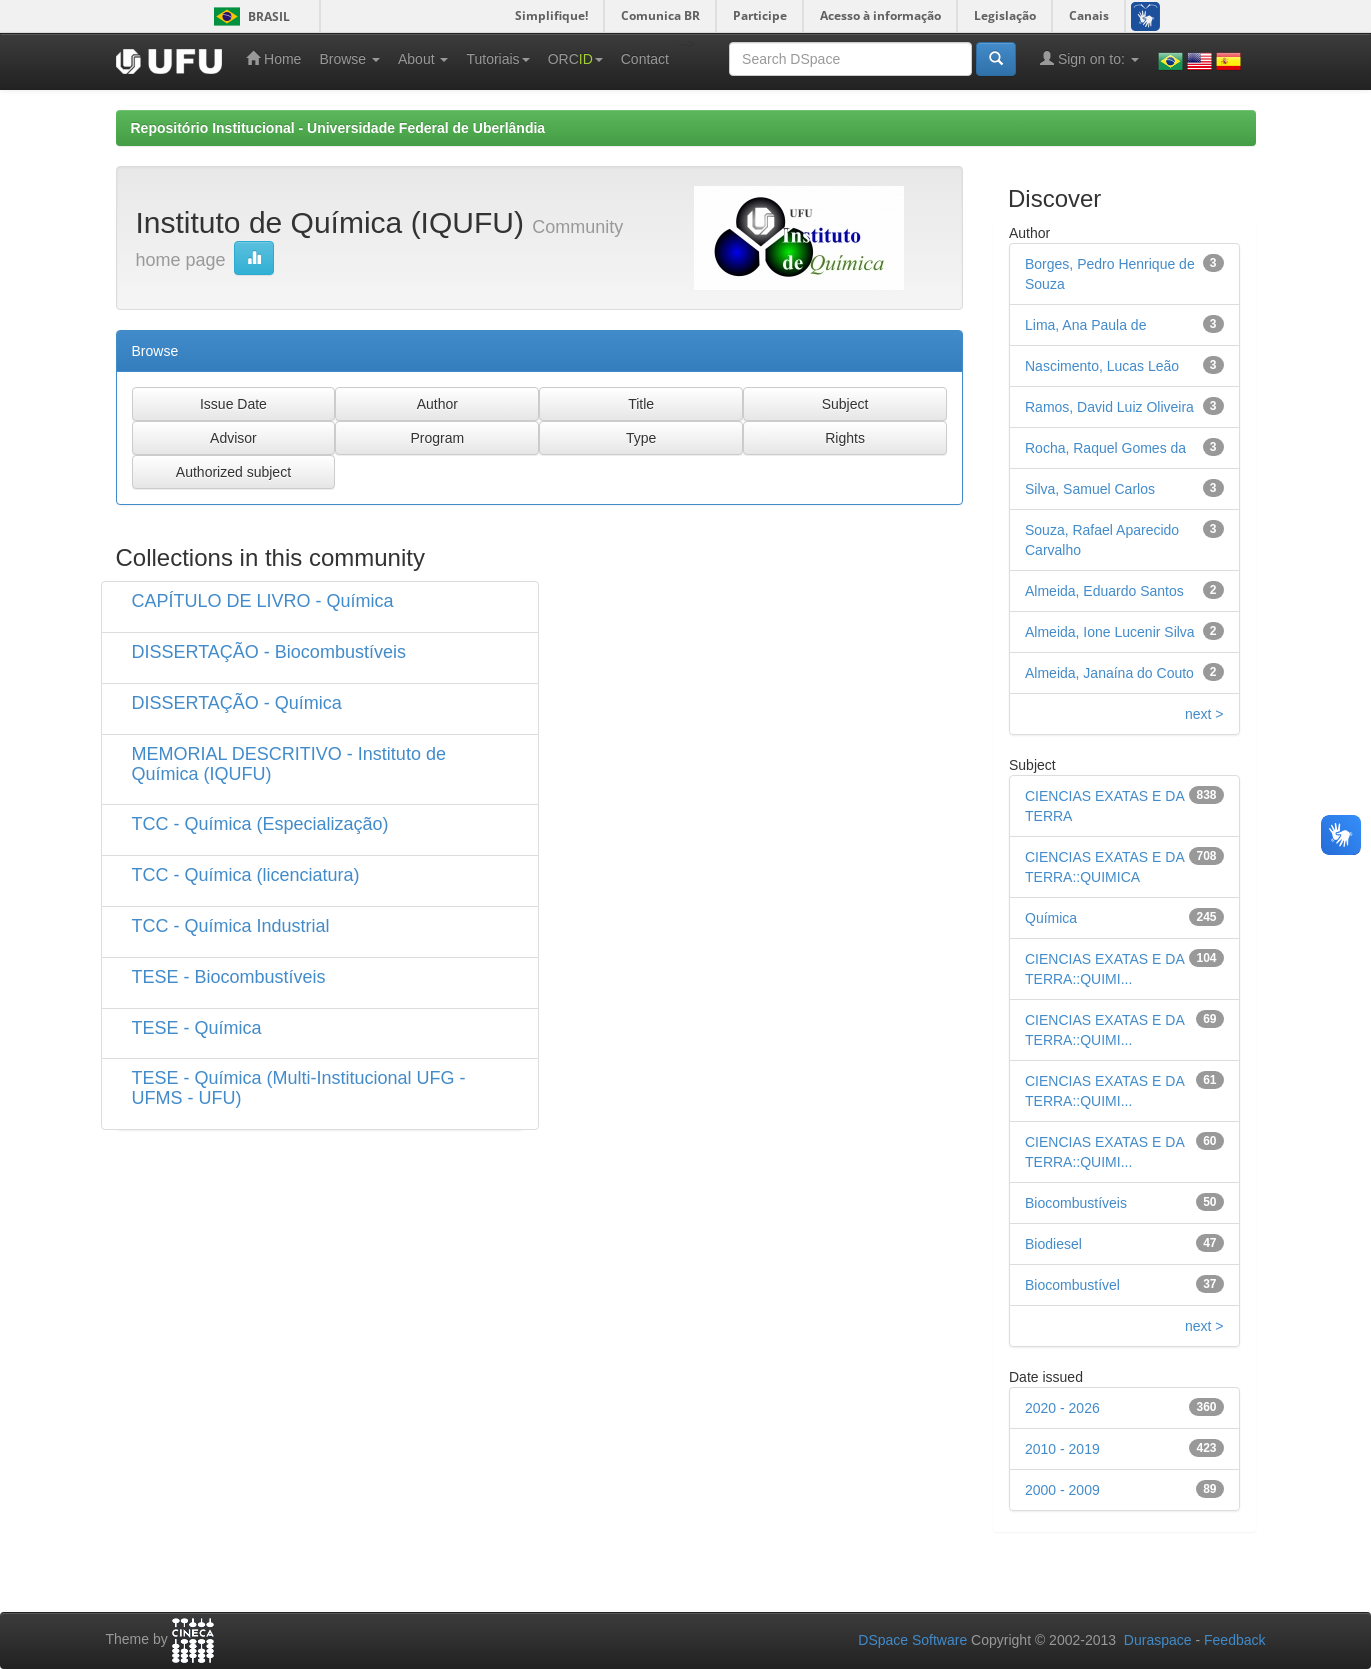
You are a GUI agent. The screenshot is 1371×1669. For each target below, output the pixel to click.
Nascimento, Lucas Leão (1102, 366)
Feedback (1234, 1640)
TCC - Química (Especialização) (260, 824)
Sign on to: (1089, 58)
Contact (645, 59)
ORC (575, 59)
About (423, 59)
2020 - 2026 (1062, 1408)
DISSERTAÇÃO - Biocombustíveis (269, 652)
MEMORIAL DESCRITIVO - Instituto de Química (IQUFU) (289, 764)
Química (1051, 918)
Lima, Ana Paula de (1085, 325)
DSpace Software (912, 1640)
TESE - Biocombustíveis (229, 977)
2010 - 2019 (1062, 1449)
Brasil (248, 16)
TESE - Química (197, 1028)
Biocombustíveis (1076, 1203)
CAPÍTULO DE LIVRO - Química (263, 601)
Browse (349, 59)
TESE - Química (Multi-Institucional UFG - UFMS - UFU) (299, 1088)
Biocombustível (1072, 1285)
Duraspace (1158, 1640)
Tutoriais (497, 59)
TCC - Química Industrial (231, 926)
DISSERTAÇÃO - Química (237, 703)
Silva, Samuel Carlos (1090, 489)
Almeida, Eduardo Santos (1104, 591)
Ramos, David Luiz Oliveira (1109, 407)
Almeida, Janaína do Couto (1109, 673)
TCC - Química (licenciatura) (246, 875)
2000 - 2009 (1062, 1490)
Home (273, 58)
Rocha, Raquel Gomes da (1105, 448)
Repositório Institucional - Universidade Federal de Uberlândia (338, 128)
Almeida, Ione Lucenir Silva (1110, 632)
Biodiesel (1053, 1244)
